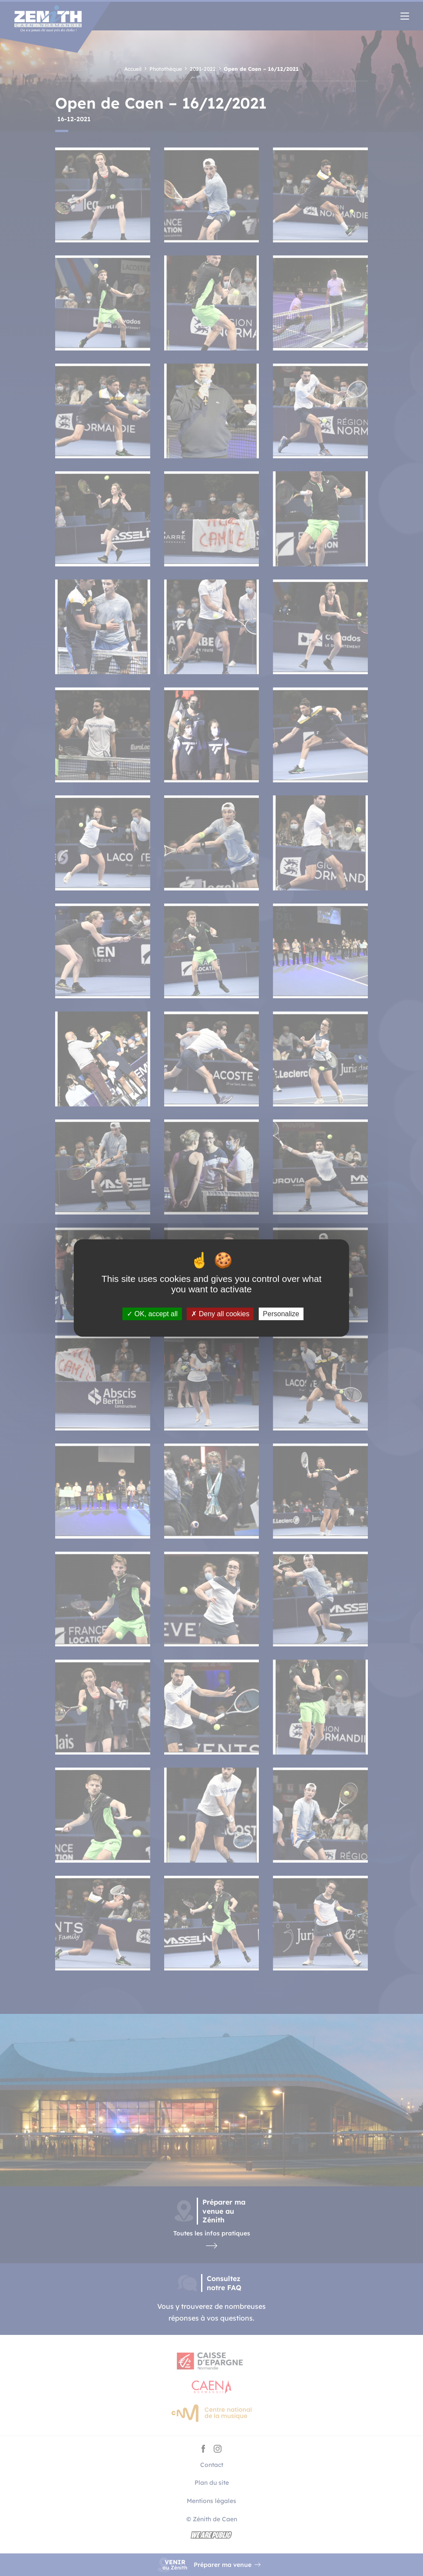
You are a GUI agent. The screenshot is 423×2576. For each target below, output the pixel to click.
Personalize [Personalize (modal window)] (281, 1314)
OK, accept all (152, 1314)
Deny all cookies (220, 1314)
